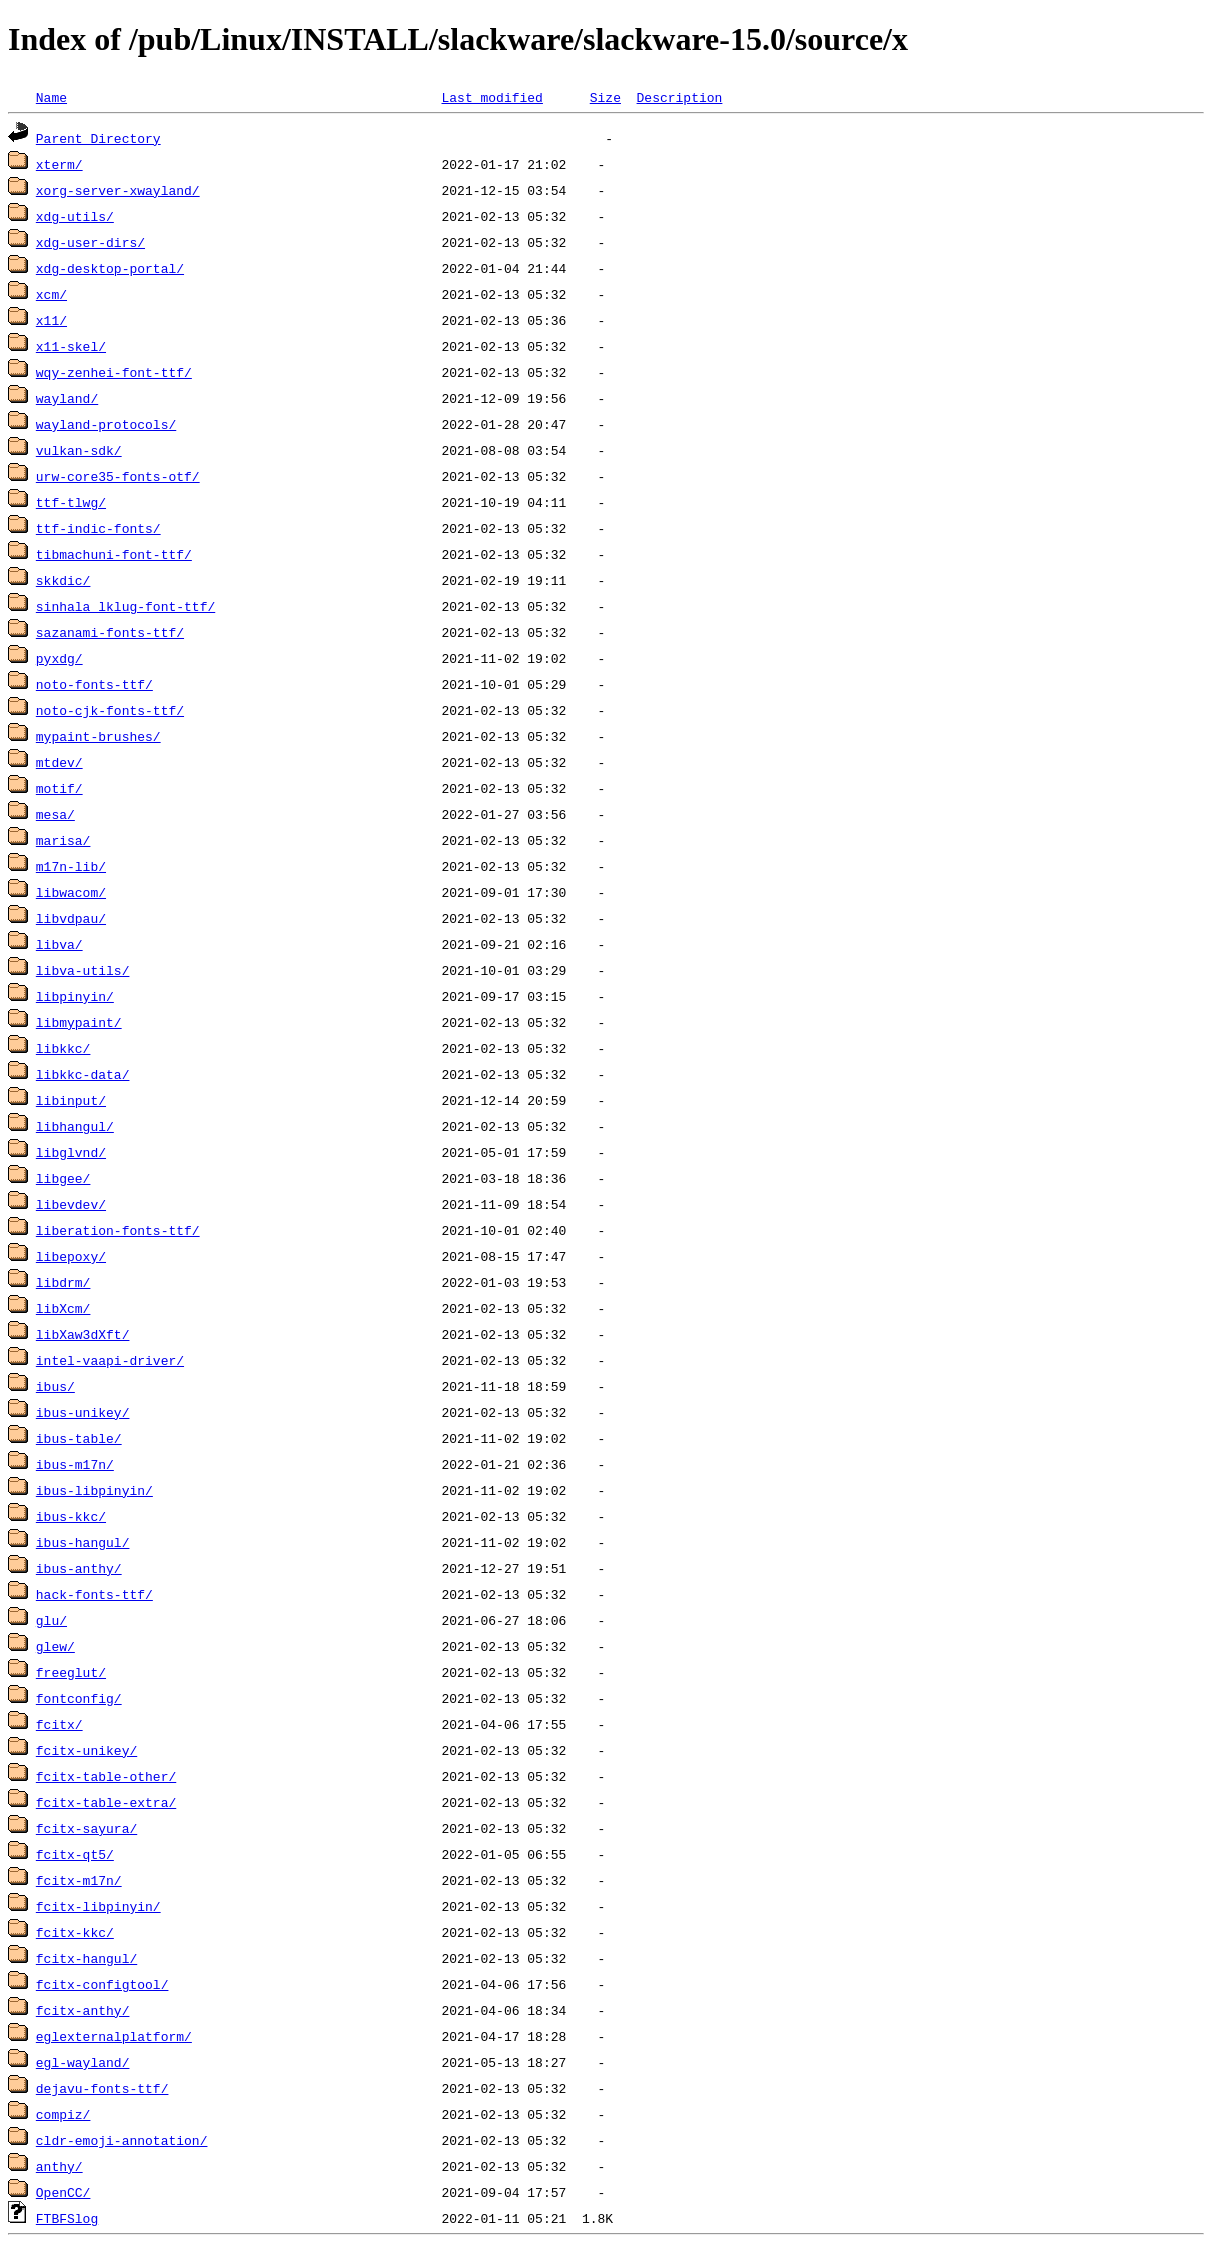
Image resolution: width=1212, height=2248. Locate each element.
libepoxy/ (71, 1256)
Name (51, 97)
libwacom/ (71, 892)
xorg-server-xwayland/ (118, 190)
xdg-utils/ (75, 216)
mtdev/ (59, 762)
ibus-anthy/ (79, 1568)
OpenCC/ (63, 2192)
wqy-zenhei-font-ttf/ (114, 372)
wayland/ (67, 398)
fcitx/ (59, 1724)
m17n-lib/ (71, 866)
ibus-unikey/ (83, 1412)
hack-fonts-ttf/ (94, 1594)
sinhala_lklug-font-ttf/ (125, 606)
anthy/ (59, 2166)
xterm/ (59, 164)
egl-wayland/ (83, 2062)
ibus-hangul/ (83, 1542)
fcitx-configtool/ (102, 1984)
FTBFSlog (67, 2218)
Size (605, 97)
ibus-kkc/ (71, 1516)
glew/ (55, 1646)
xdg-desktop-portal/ (110, 268)
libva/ (59, 944)
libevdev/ (71, 1204)
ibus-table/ (79, 1438)
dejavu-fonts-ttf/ (102, 2088)
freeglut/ (71, 1672)
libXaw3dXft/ (83, 1334)
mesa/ (55, 814)
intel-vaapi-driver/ (110, 1360)
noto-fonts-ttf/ (94, 684)
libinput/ (71, 1100)
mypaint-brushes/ (98, 736)
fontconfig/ (79, 1698)
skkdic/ (63, 580)
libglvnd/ (71, 1152)
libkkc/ (63, 1048)
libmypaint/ (79, 1022)
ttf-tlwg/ (71, 502)
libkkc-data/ (83, 1074)
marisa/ (63, 840)
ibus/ (55, 1386)
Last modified (491, 97)
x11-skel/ (71, 346)
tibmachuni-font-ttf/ (114, 554)
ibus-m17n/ (75, 1464)
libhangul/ (75, 1126)
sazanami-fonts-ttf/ (110, 632)
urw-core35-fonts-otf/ (118, 476)
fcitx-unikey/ (86, 1750)
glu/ (51, 1620)
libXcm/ (63, 1308)
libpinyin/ (75, 996)
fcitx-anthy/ (83, 2010)
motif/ (59, 788)
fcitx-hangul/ (86, 1958)
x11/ (51, 320)
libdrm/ (63, 1282)
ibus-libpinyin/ (94, 1490)
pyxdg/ (59, 658)
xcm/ (51, 294)
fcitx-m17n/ (79, 1880)
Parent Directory (98, 138)
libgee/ (63, 1178)
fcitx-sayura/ (86, 1828)
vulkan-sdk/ (79, 450)
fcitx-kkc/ (75, 1932)
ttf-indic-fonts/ (98, 528)
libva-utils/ (83, 970)
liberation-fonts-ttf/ (118, 1230)
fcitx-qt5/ (75, 1854)
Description (679, 97)
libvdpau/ (71, 918)
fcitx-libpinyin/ (98, 1906)
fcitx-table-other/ (106, 1776)
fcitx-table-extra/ (106, 1802)
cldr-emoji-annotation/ (122, 2140)
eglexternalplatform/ (114, 2036)
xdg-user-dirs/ (90, 242)
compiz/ (63, 2114)
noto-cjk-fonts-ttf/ (110, 710)
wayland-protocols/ (106, 424)
